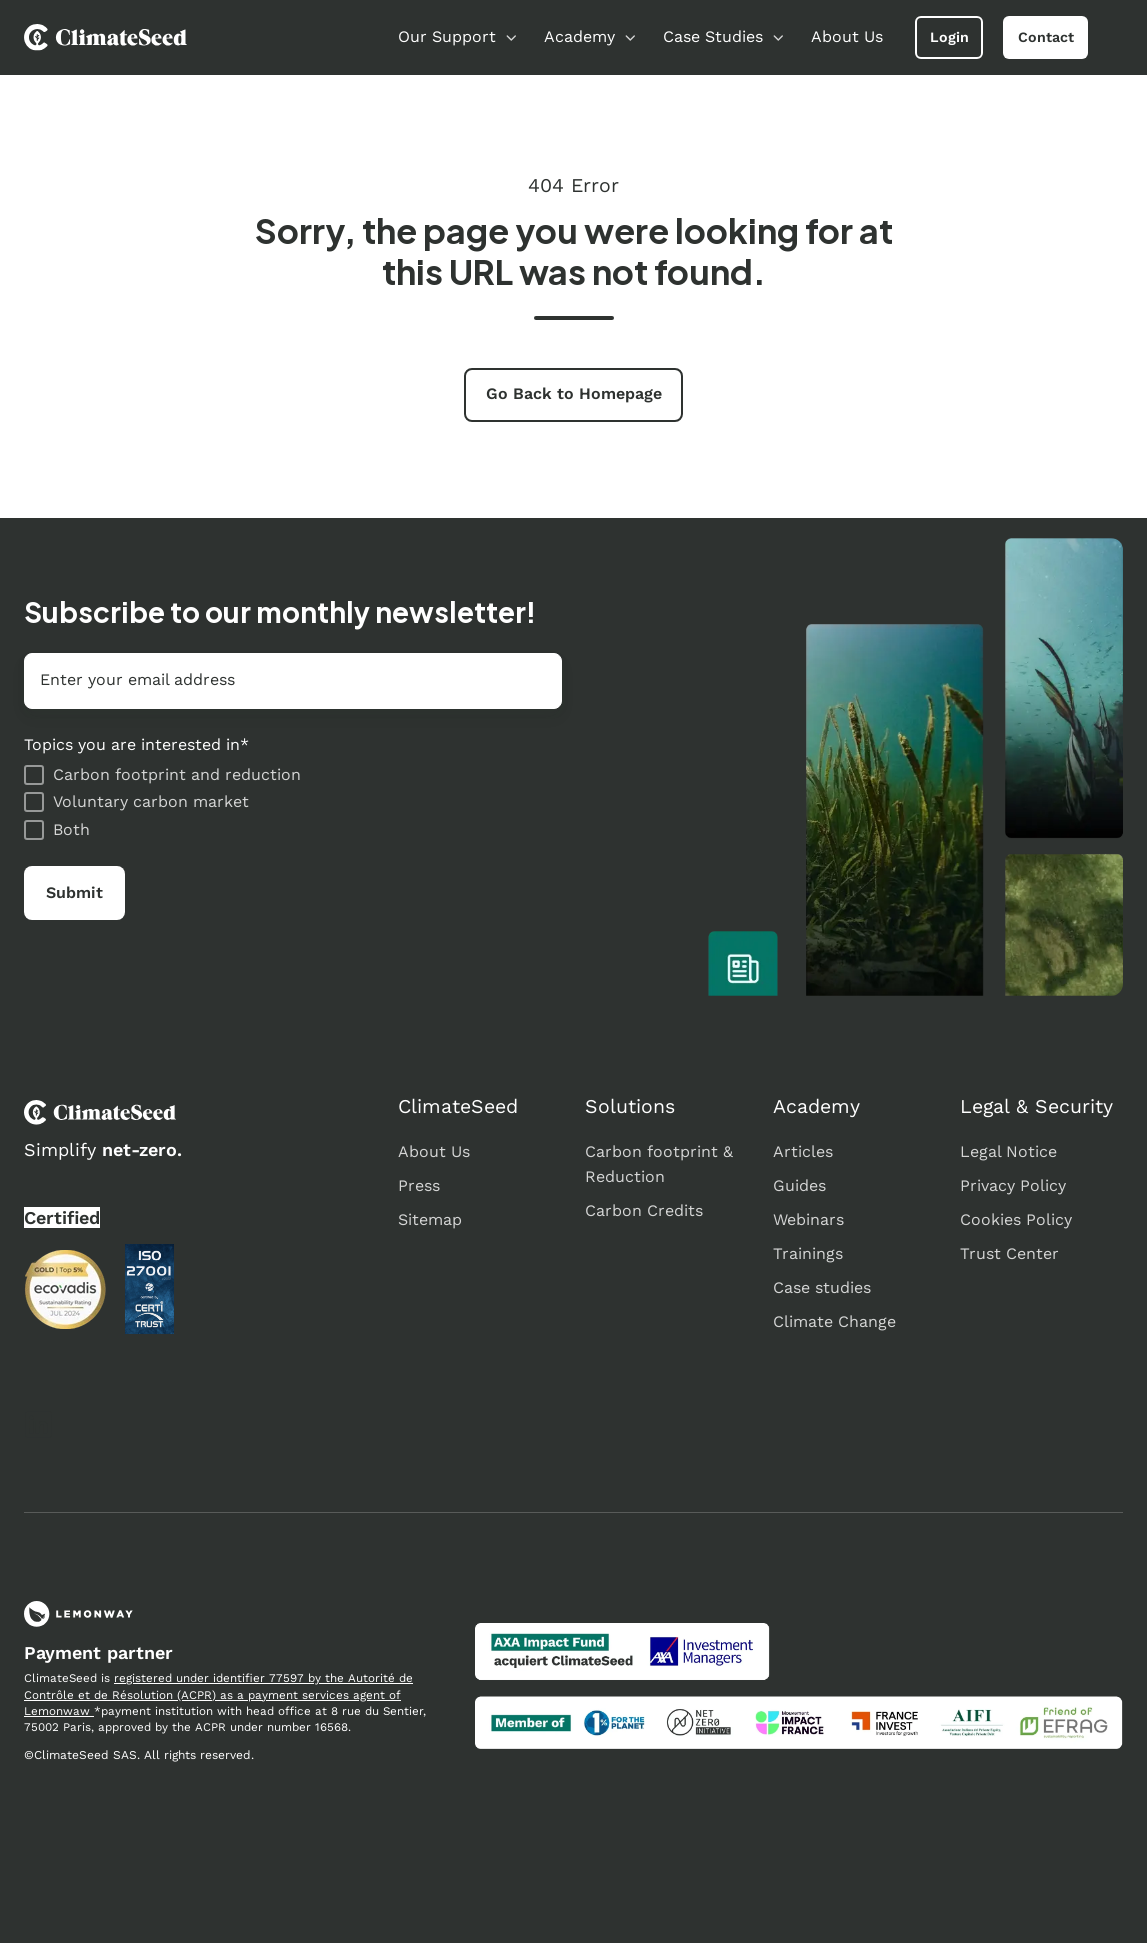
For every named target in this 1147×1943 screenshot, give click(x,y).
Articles (803, 1151)
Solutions (630, 1106)
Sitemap (430, 1219)
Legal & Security (1036, 1106)
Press (419, 1185)
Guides (799, 1185)
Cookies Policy (1016, 1219)
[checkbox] (293, 802)
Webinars (808, 1219)
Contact (1046, 37)
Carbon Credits (644, 1210)
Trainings (808, 1253)
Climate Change (834, 1321)
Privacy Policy (1013, 1185)
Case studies (822, 1287)
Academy (579, 36)
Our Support (447, 36)
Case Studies (713, 36)
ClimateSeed (458, 1106)
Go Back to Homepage (574, 393)
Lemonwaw (59, 1711)
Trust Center (1009, 1253)
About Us (847, 36)
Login (949, 37)
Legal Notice (1008, 1151)
